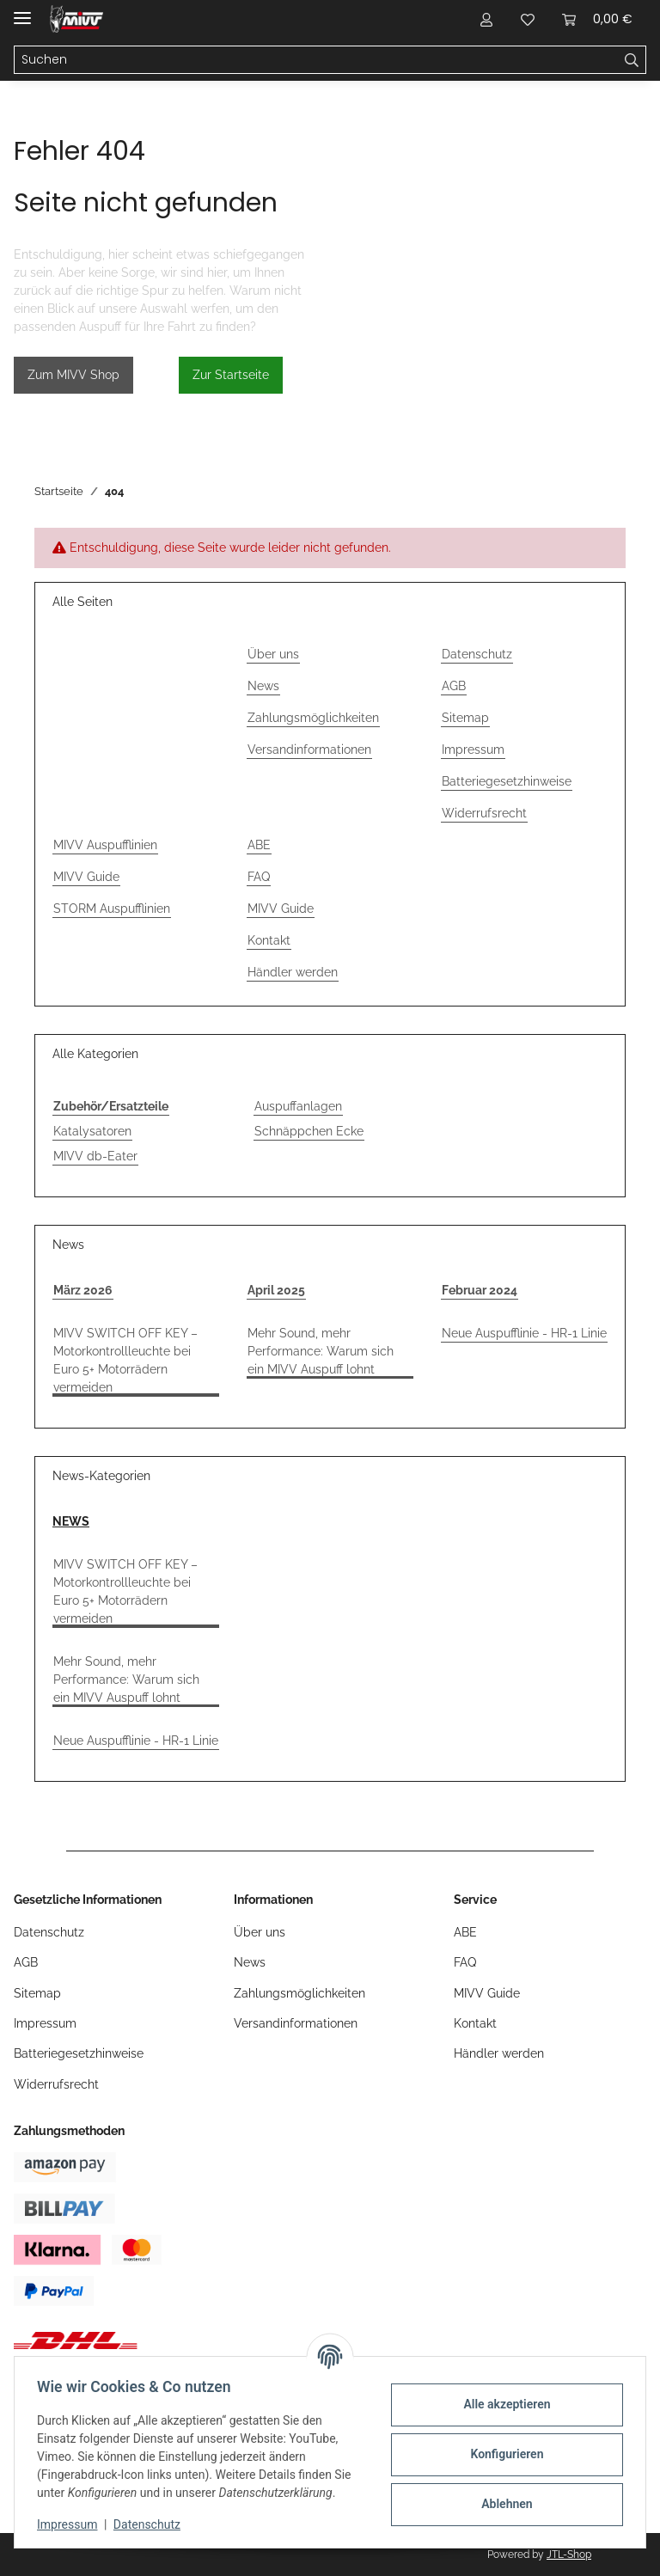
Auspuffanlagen (298, 1106)
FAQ (259, 877)
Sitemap (465, 718)
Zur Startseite (230, 375)
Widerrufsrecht (484, 813)
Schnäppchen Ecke (309, 1131)
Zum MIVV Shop (73, 375)
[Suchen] (632, 60)
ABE (259, 845)
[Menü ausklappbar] (22, 10)
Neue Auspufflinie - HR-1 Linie (524, 1333)
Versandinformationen (309, 749)
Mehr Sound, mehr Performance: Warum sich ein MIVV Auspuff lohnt (321, 1351)
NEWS (70, 1521)
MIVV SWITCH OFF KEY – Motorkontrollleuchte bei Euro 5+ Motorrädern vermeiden (125, 1360)
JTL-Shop (569, 2554)
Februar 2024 (479, 1290)
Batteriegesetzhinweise (506, 781)
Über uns (273, 654)
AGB (454, 686)
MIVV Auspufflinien (105, 845)
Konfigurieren (501, 2454)
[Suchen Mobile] (316, 60)
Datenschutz (152, 2524)
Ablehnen (501, 2504)
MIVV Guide (86, 877)
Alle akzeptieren (501, 2404)
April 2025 (276, 1290)
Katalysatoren (92, 1131)
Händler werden (293, 972)
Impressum (72, 2524)
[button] (486, 19)
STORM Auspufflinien (111, 908)
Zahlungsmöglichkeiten (313, 718)
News (263, 686)
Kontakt (269, 940)
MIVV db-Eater (95, 1156)
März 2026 (83, 1290)
